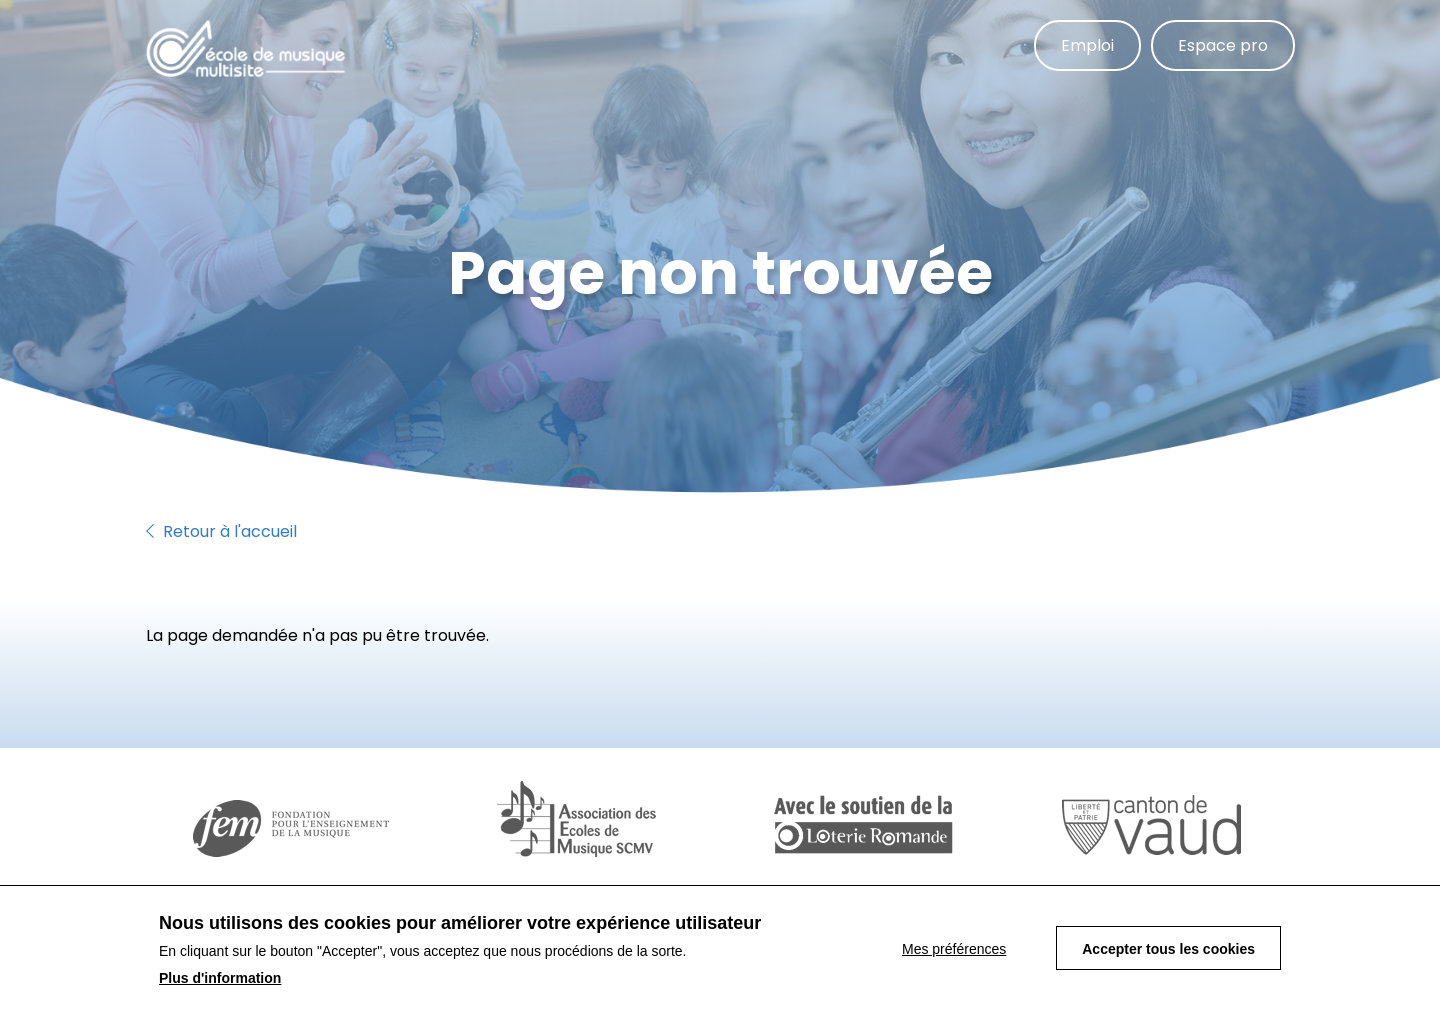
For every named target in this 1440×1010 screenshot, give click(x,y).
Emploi (1087, 45)
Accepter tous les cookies (1168, 952)
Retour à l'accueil (221, 531)
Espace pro (1223, 45)
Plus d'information (220, 981)
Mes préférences (954, 952)
